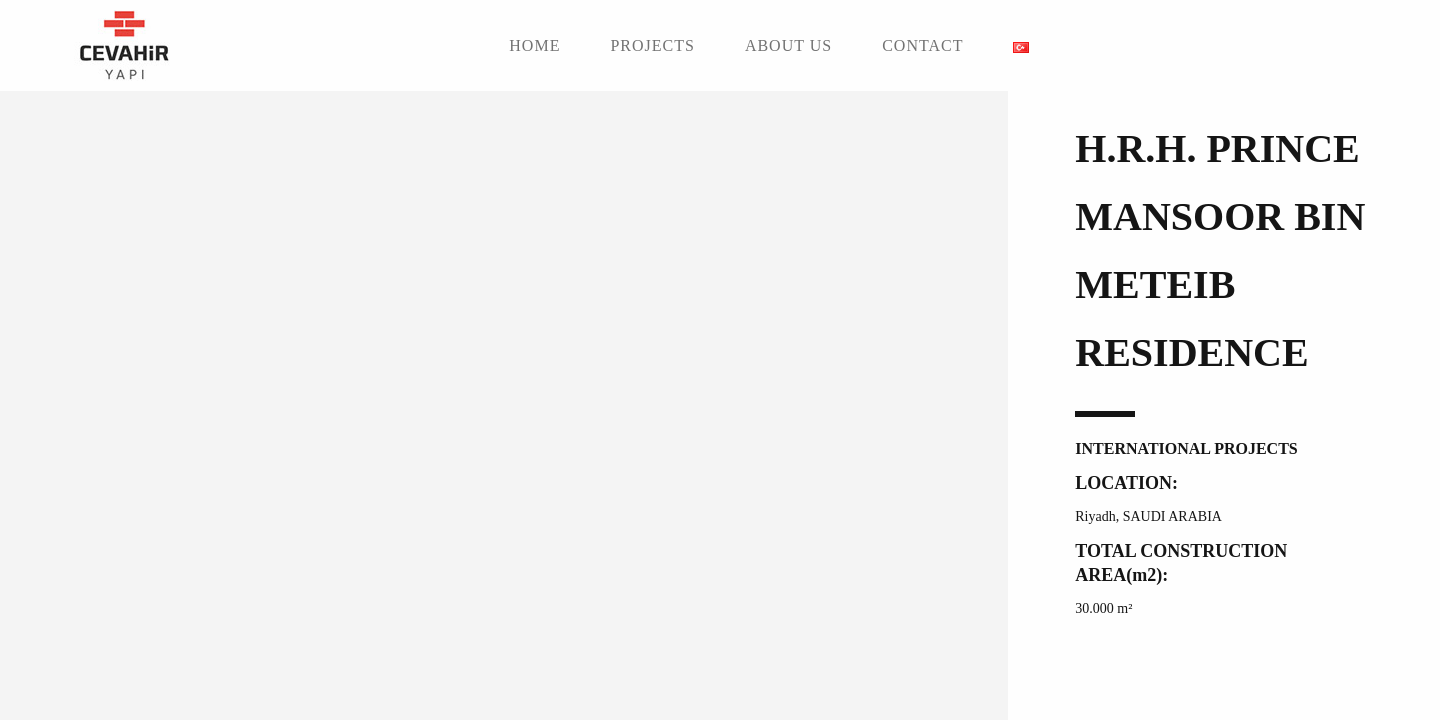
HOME (534, 45)
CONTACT (922, 45)
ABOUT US (788, 45)
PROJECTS (652, 45)
